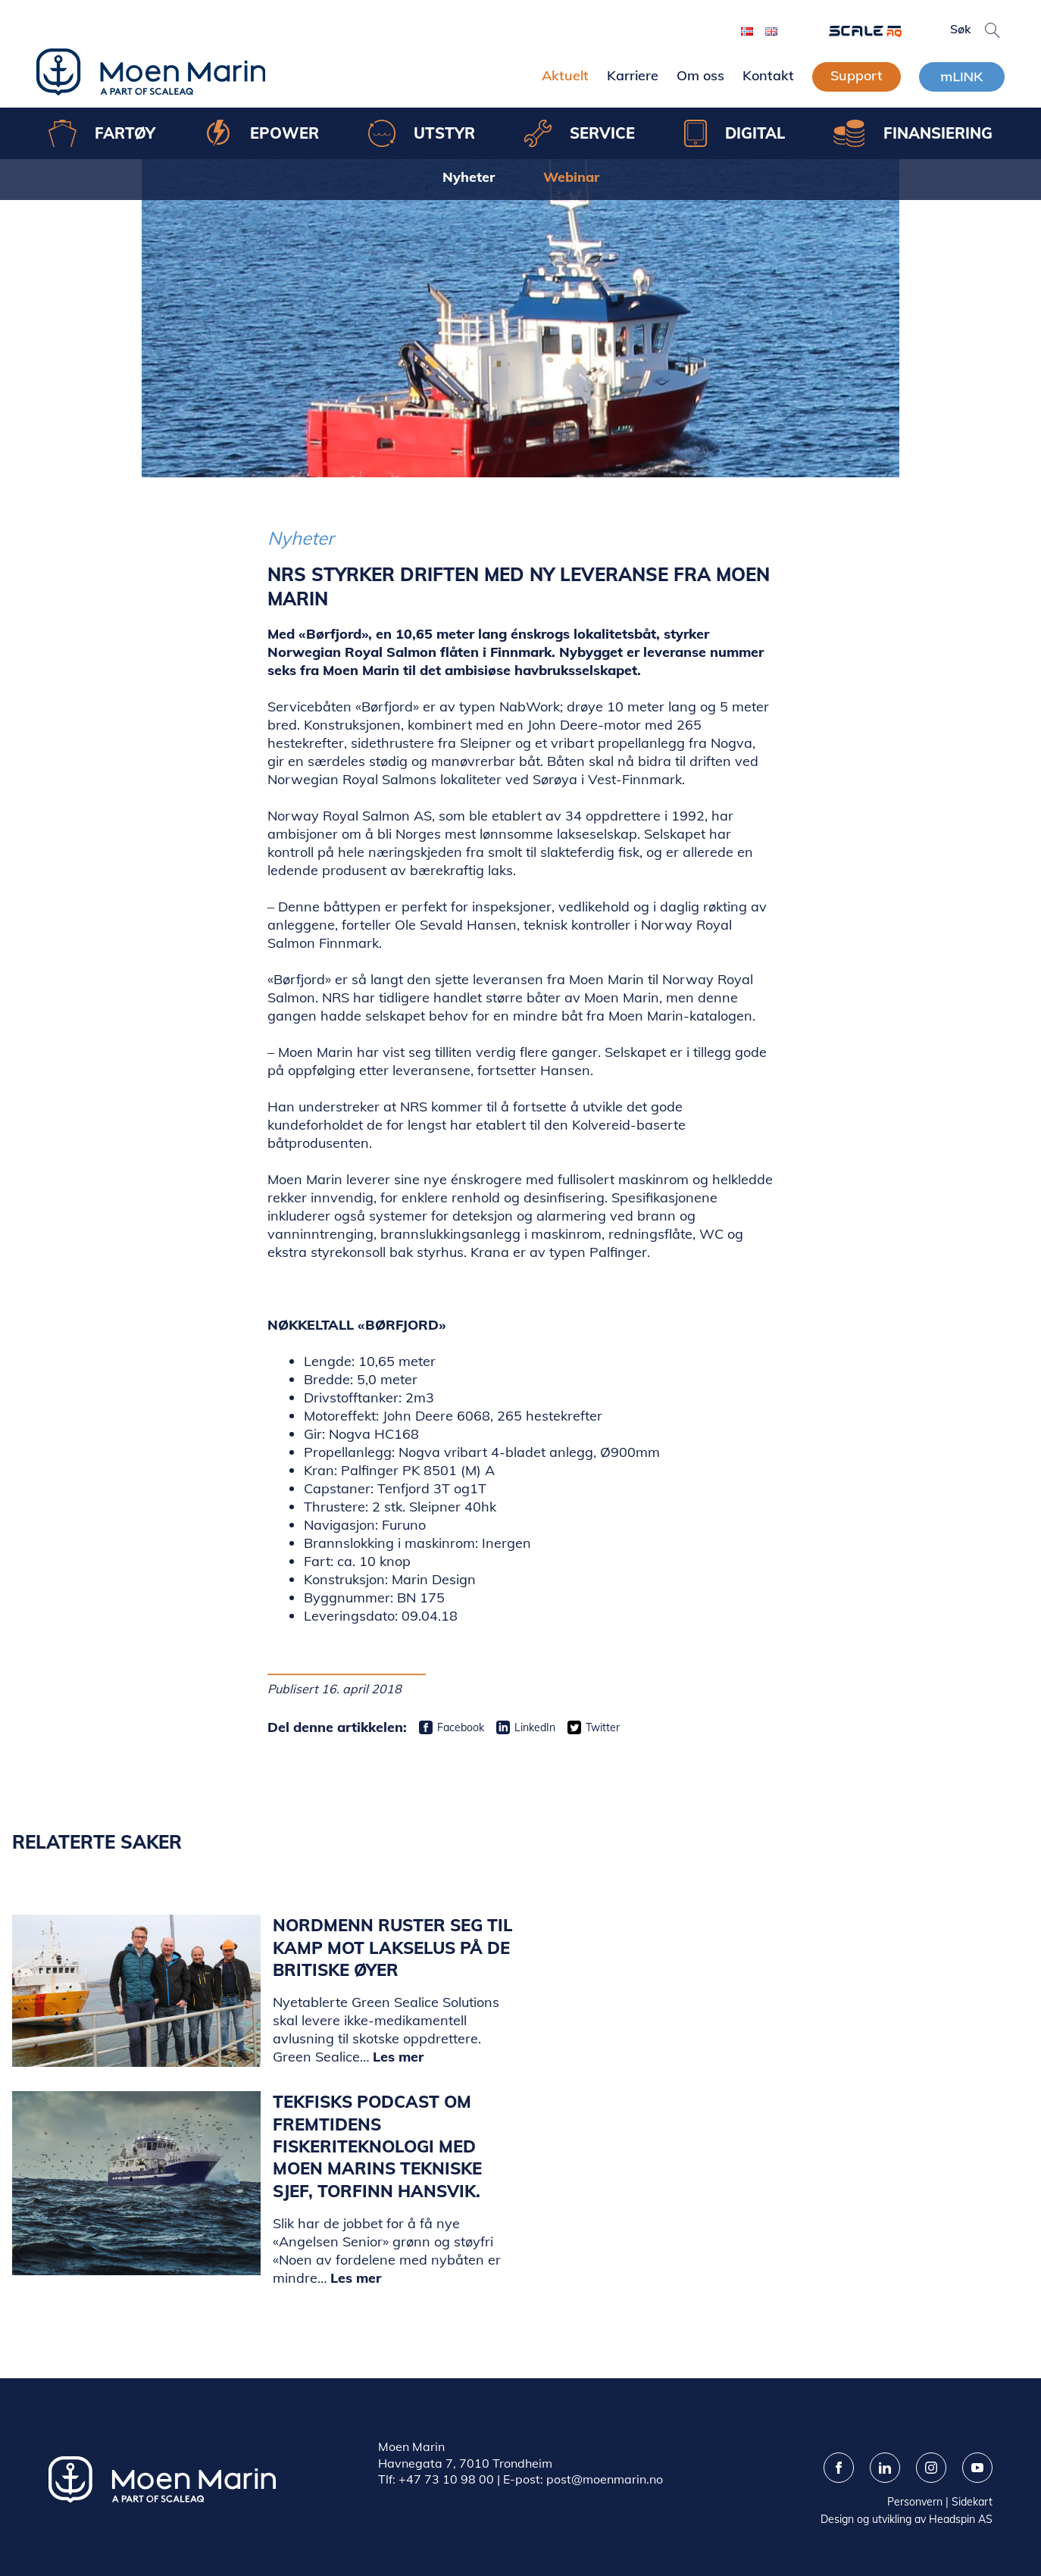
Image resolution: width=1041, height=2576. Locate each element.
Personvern (915, 2502)
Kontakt (768, 75)
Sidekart (972, 2502)
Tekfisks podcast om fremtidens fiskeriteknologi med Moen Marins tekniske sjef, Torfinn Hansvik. (377, 2146)
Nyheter (468, 177)
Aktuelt (565, 75)
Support (856, 75)
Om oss (700, 75)
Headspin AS (961, 2519)
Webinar (571, 177)
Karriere (632, 75)
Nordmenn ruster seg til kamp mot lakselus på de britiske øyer (393, 1947)
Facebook (460, 1727)
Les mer (398, 2056)
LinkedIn (534, 1727)
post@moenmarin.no (604, 2479)
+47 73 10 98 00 (446, 2479)
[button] (992, 30)
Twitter (603, 1727)
